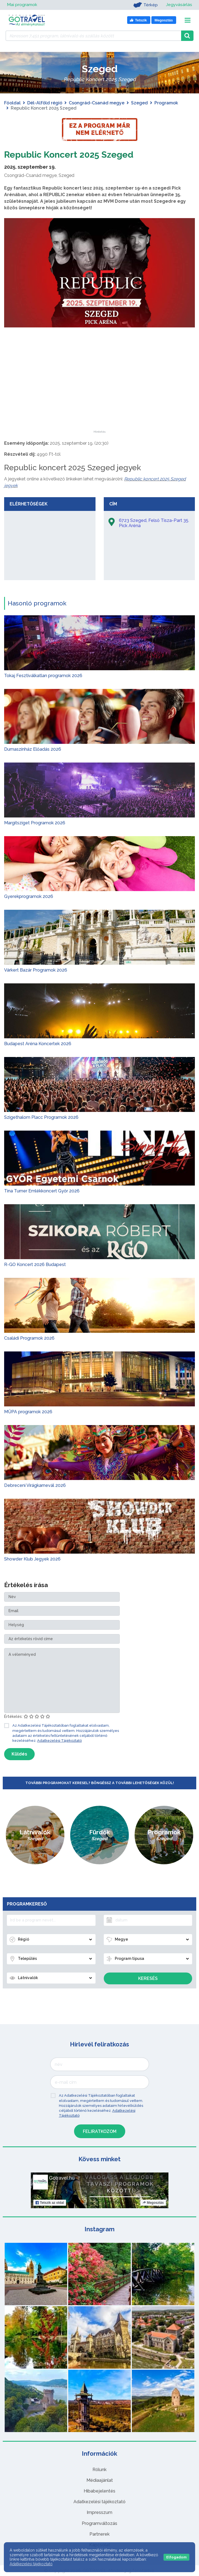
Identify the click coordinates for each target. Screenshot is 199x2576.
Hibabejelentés (99, 2491)
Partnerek (99, 2534)
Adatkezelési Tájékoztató (59, 1740)
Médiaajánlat (99, 2480)
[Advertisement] (99, 396)
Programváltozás (99, 2523)
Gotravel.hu (62, 2178)
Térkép (145, 5)
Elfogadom (176, 2557)
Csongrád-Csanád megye (96, 102)
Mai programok (22, 4)
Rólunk (99, 2469)
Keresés (148, 1978)
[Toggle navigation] (187, 20)
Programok (166, 102)
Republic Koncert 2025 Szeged (68, 154)
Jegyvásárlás (178, 4)
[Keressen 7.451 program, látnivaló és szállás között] (93, 35)
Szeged (139, 102)
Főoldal (12, 102)
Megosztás (152, 2203)
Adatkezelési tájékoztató (99, 2501)
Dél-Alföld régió (44, 102)
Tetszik (50, 2203)
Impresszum (99, 2512)
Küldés (19, 1754)
